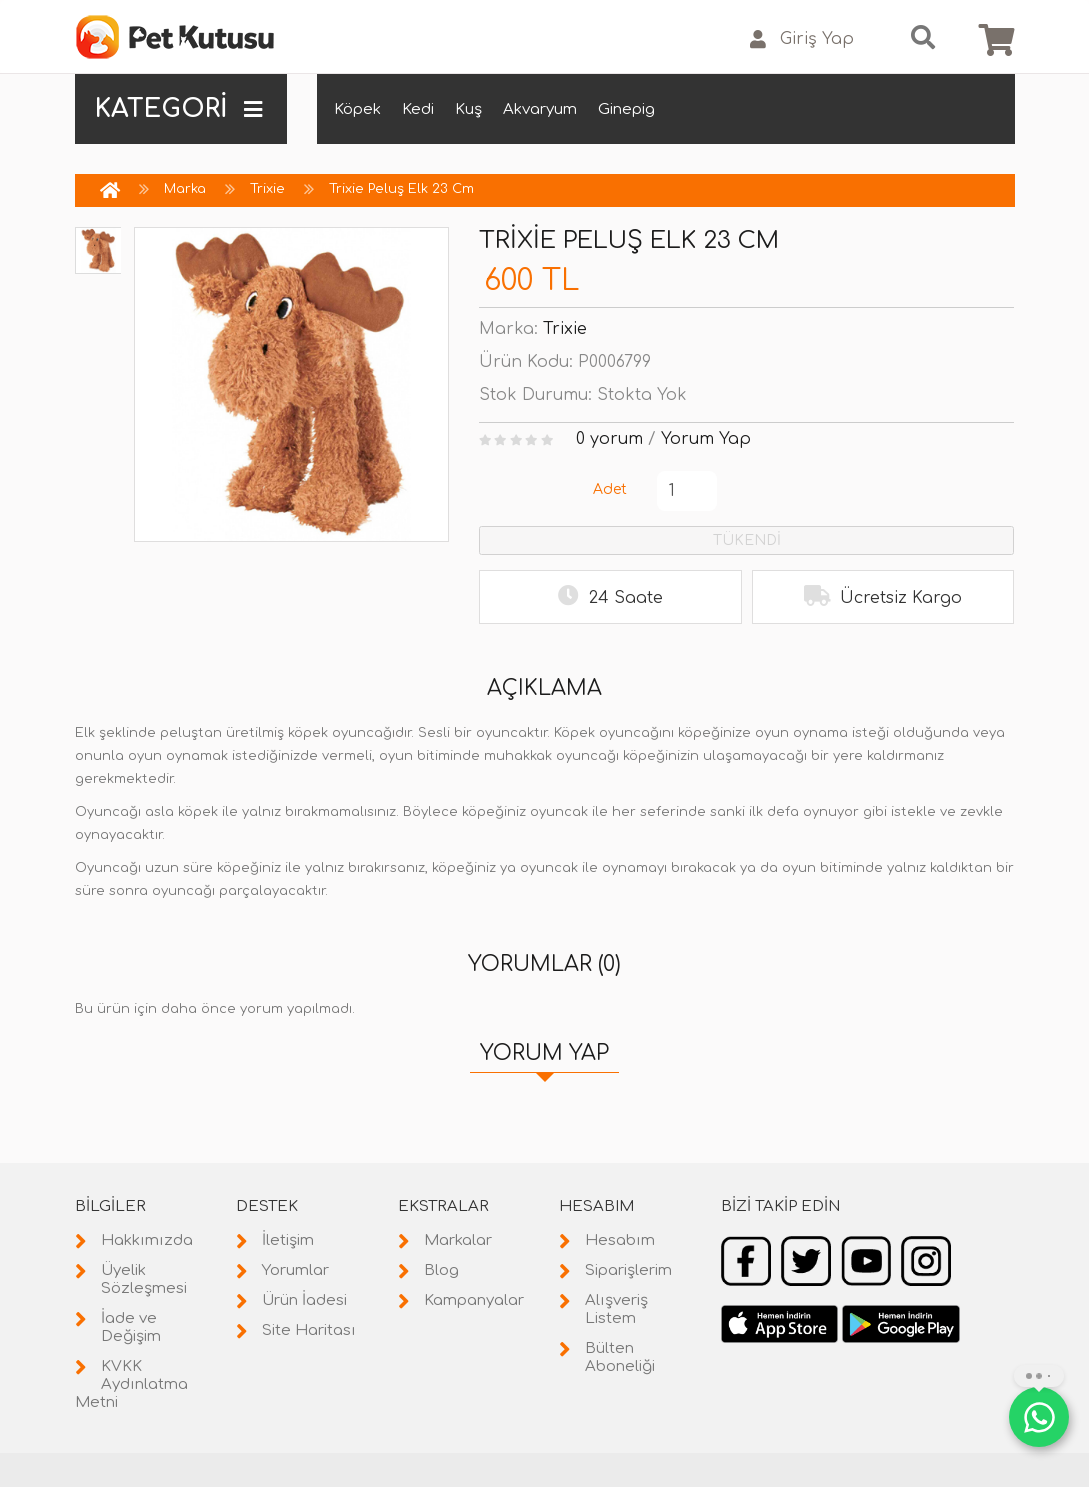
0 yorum (609, 439)
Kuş (468, 109)
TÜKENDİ (747, 540)
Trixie (267, 189)
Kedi (418, 109)
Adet (610, 489)
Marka (185, 189)
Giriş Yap (802, 39)
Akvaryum (540, 109)
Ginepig (626, 109)
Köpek (357, 109)
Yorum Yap (706, 439)
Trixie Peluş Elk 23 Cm (401, 189)
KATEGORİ (179, 109)
